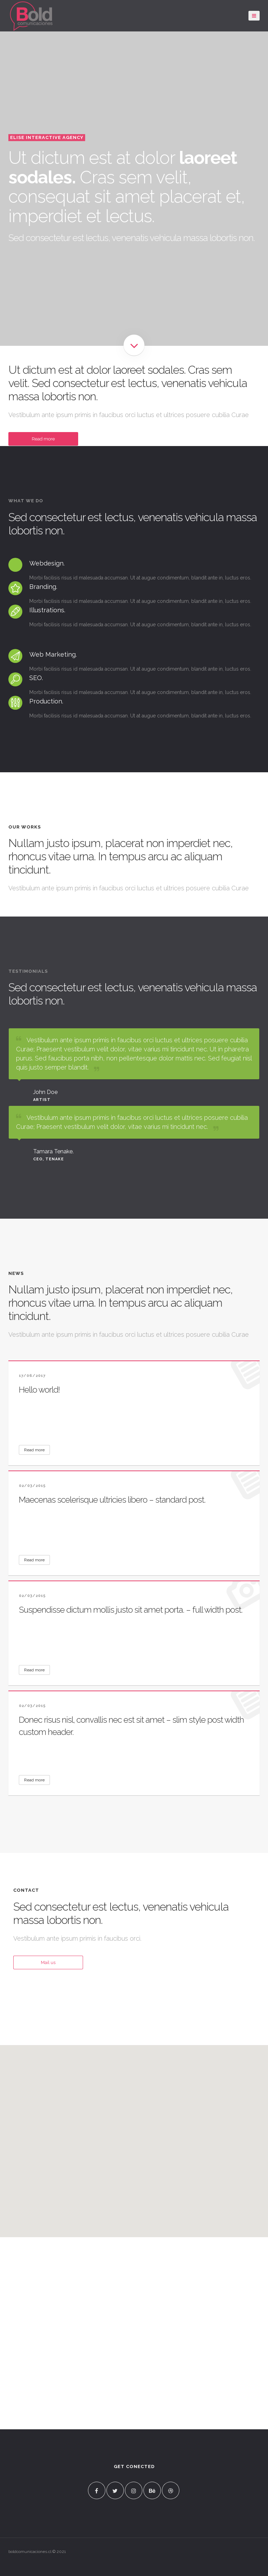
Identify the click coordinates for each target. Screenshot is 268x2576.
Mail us (48, 1962)
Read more (43, 439)
